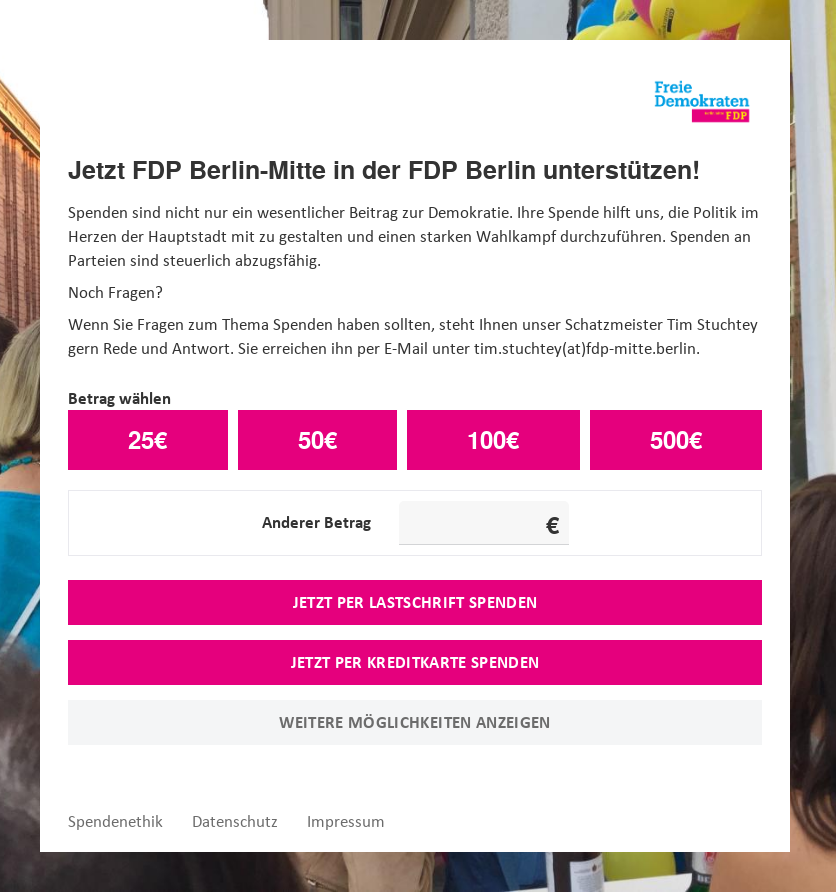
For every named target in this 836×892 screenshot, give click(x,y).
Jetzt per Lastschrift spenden (415, 602)
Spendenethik (115, 821)
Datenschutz (235, 821)
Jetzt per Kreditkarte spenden (415, 662)
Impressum (346, 821)
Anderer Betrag (316, 522)
